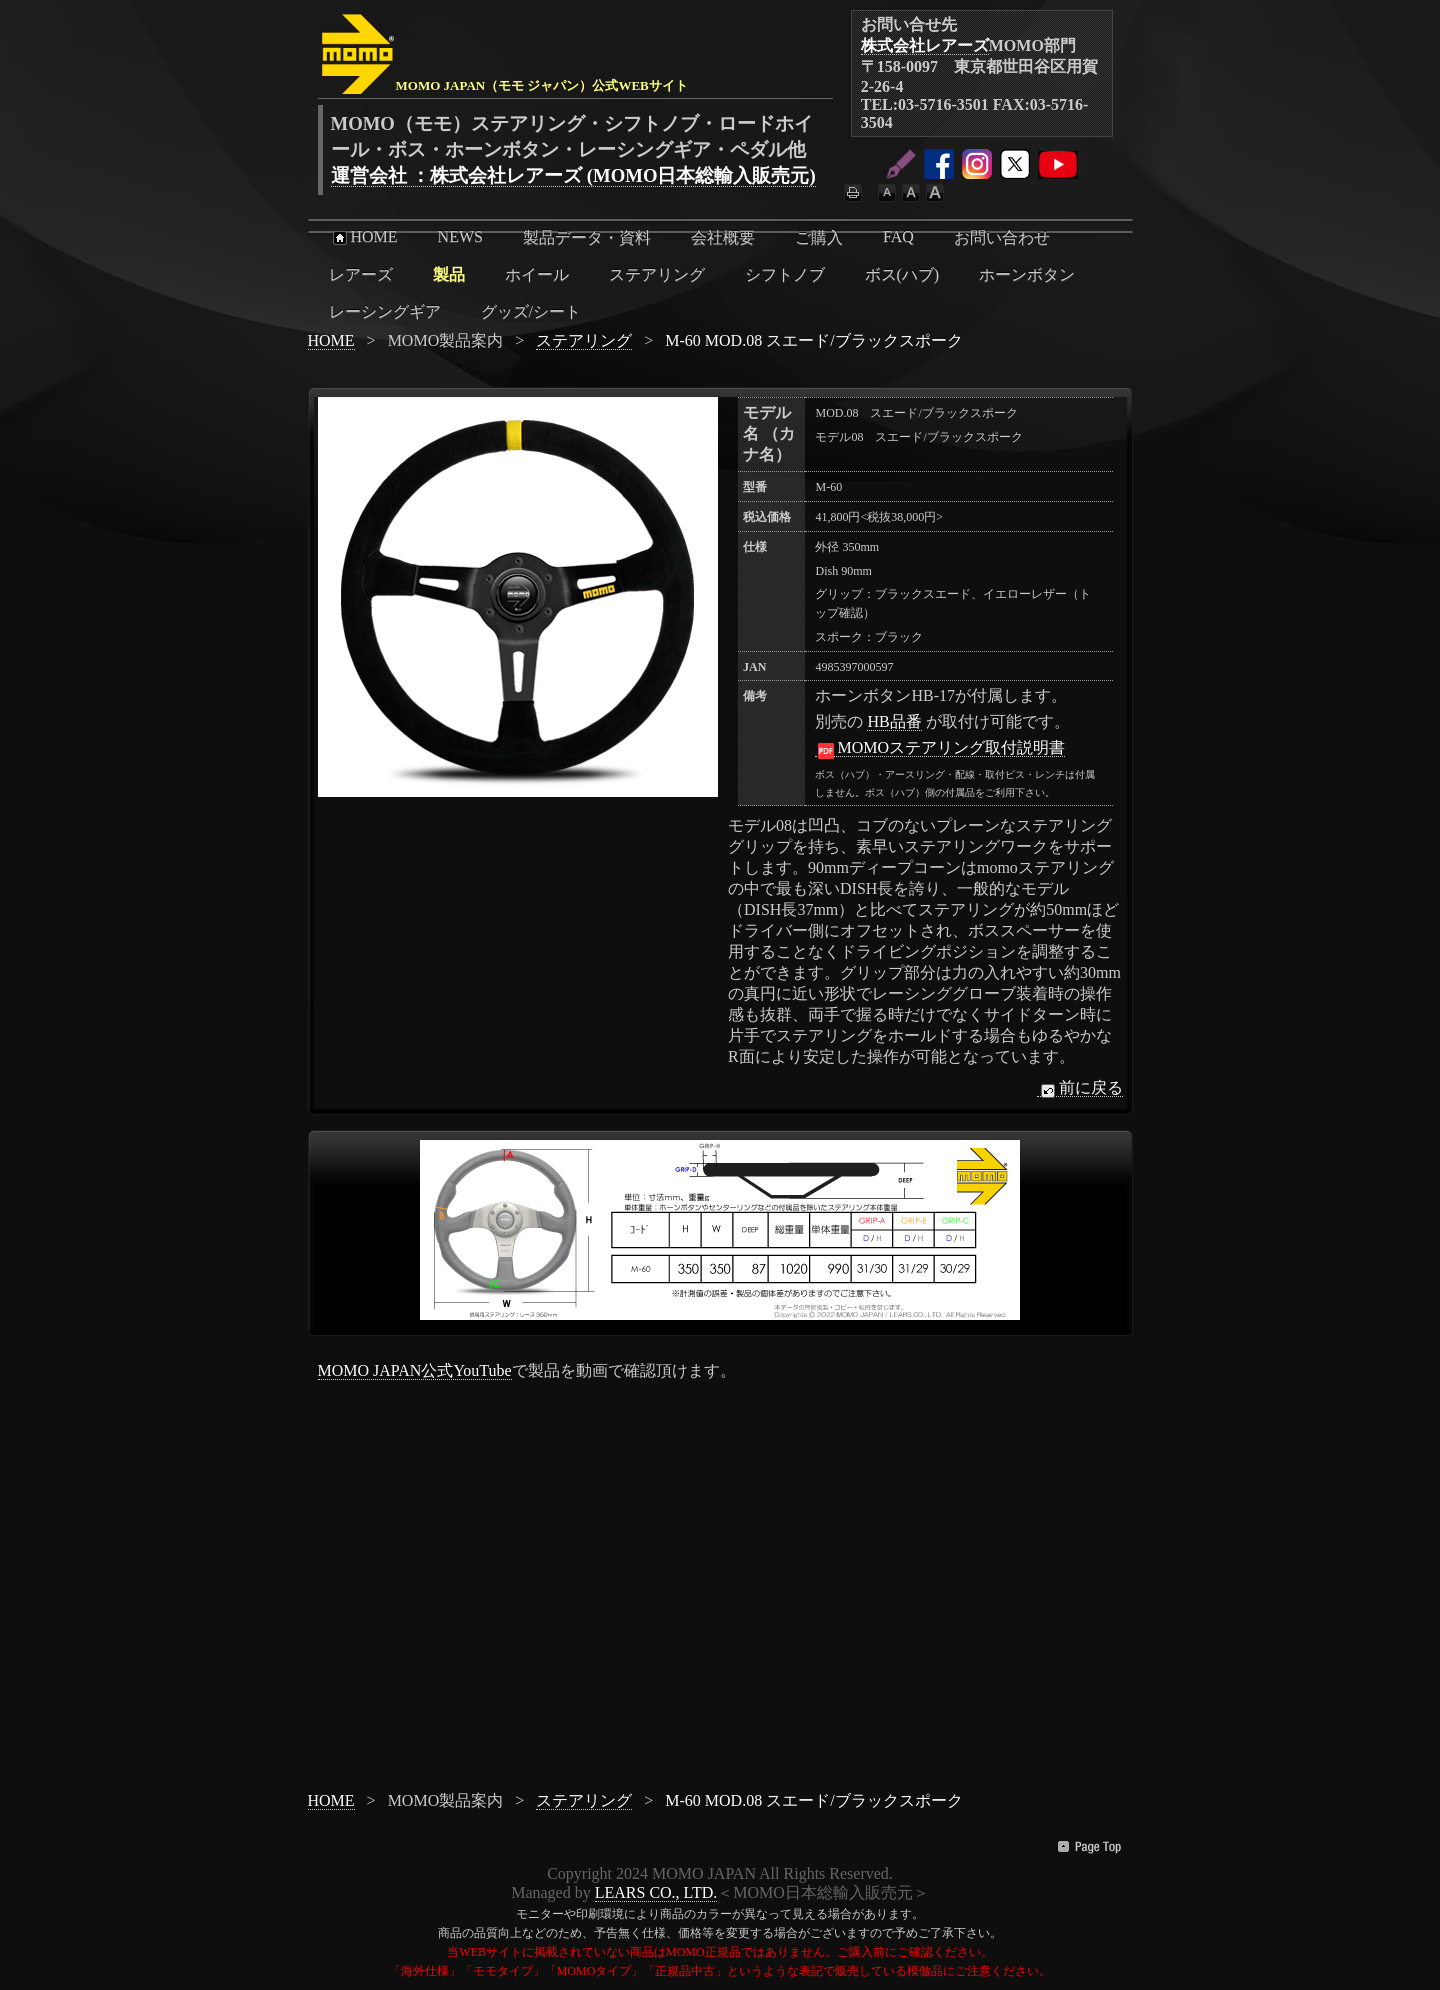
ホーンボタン (1027, 274)
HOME (363, 237)
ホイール (537, 274)
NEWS (460, 236)
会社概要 (723, 237)
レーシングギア (385, 311)
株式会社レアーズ (925, 45)
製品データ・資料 (587, 237)
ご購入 (819, 237)
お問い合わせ (1002, 237)
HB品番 (894, 721)
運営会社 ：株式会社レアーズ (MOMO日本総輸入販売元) (573, 175)
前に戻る (1080, 1088)
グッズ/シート (531, 311)
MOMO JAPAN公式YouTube (415, 1370)
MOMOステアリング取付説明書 (940, 748)
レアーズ (361, 274)
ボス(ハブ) (902, 274)
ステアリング (657, 274)
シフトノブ (785, 274)
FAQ (898, 236)
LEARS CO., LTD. (656, 1892)
